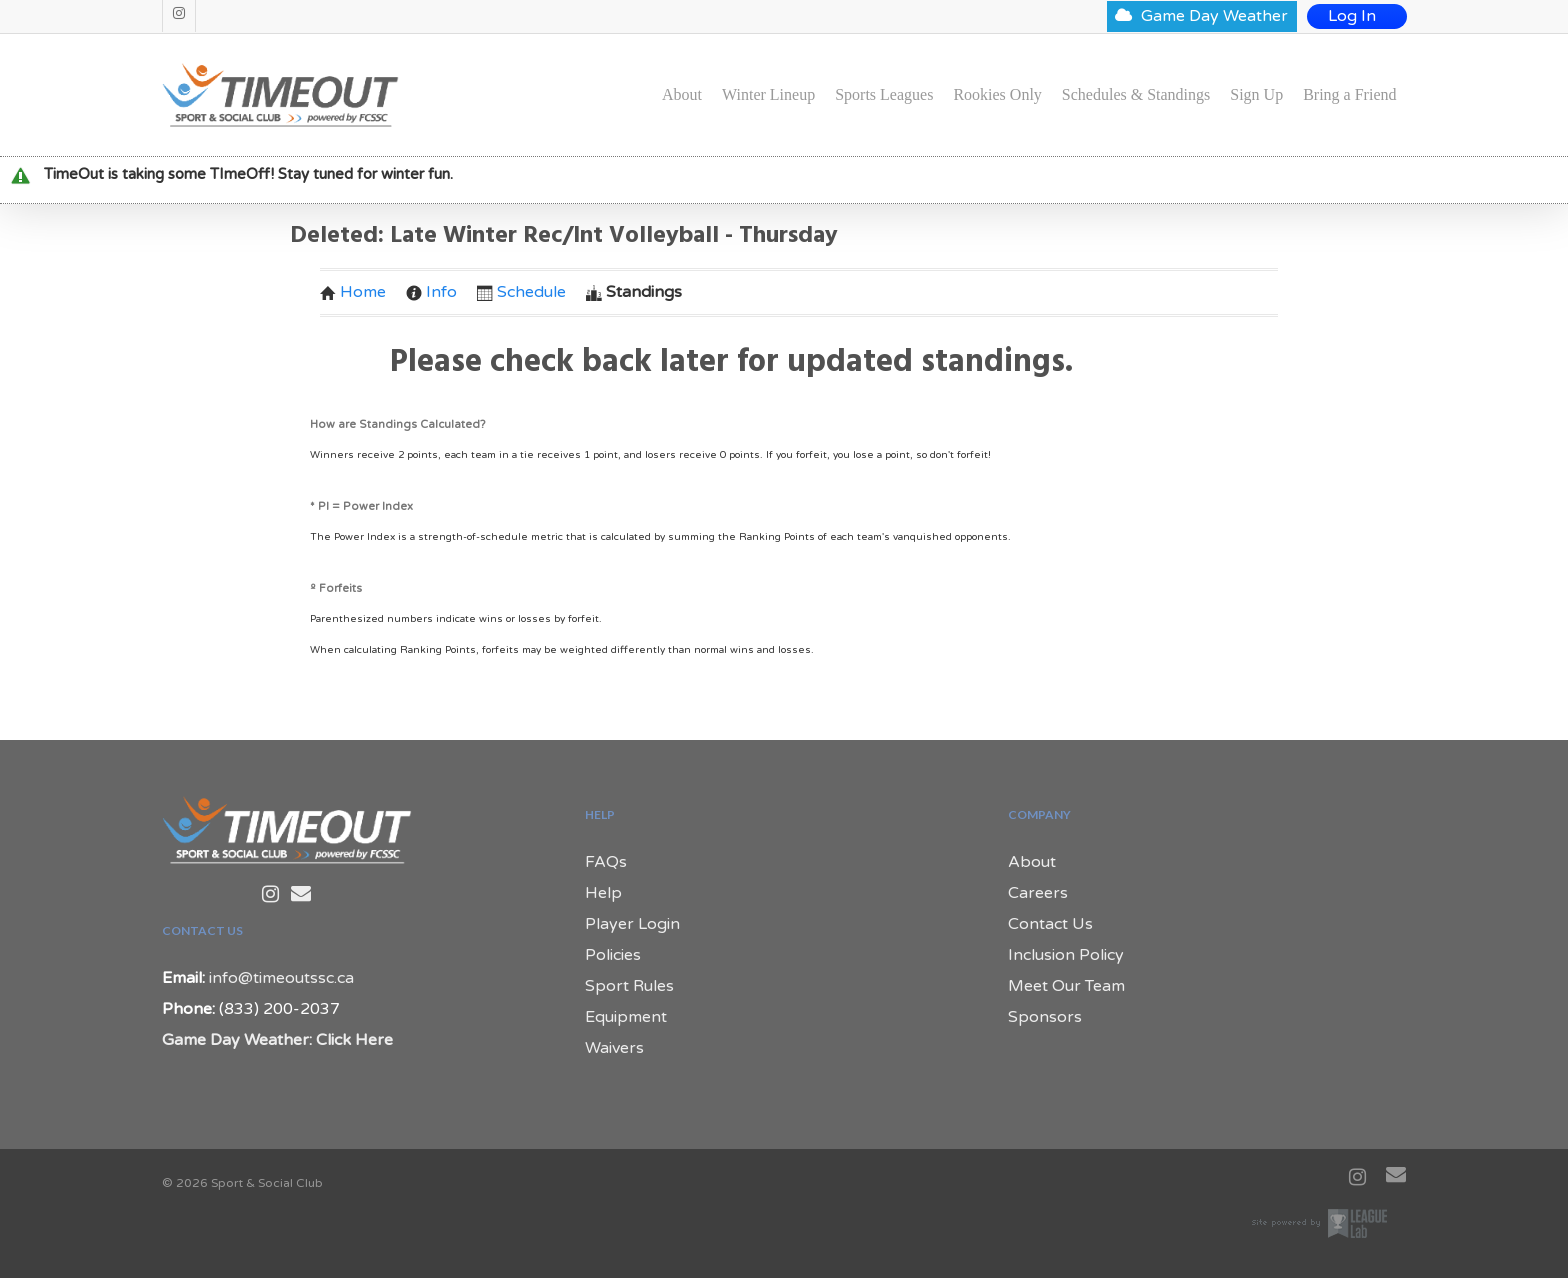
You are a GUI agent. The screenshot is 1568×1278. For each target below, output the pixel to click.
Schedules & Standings (1136, 95)
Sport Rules (629, 986)
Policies (613, 955)
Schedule (521, 292)
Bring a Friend (1349, 95)
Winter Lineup (768, 95)
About (682, 95)
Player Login (632, 924)
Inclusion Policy (1066, 955)
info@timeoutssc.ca (281, 978)
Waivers (614, 1048)
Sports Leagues (884, 95)
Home (353, 292)
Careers (1038, 893)
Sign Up (1256, 95)
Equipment (626, 1017)
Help (603, 893)
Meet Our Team (1066, 986)
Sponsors (1045, 1017)
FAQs (606, 862)
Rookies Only (997, 95)
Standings (634, 292)
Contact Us (1050, 924)
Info (431, 292)
